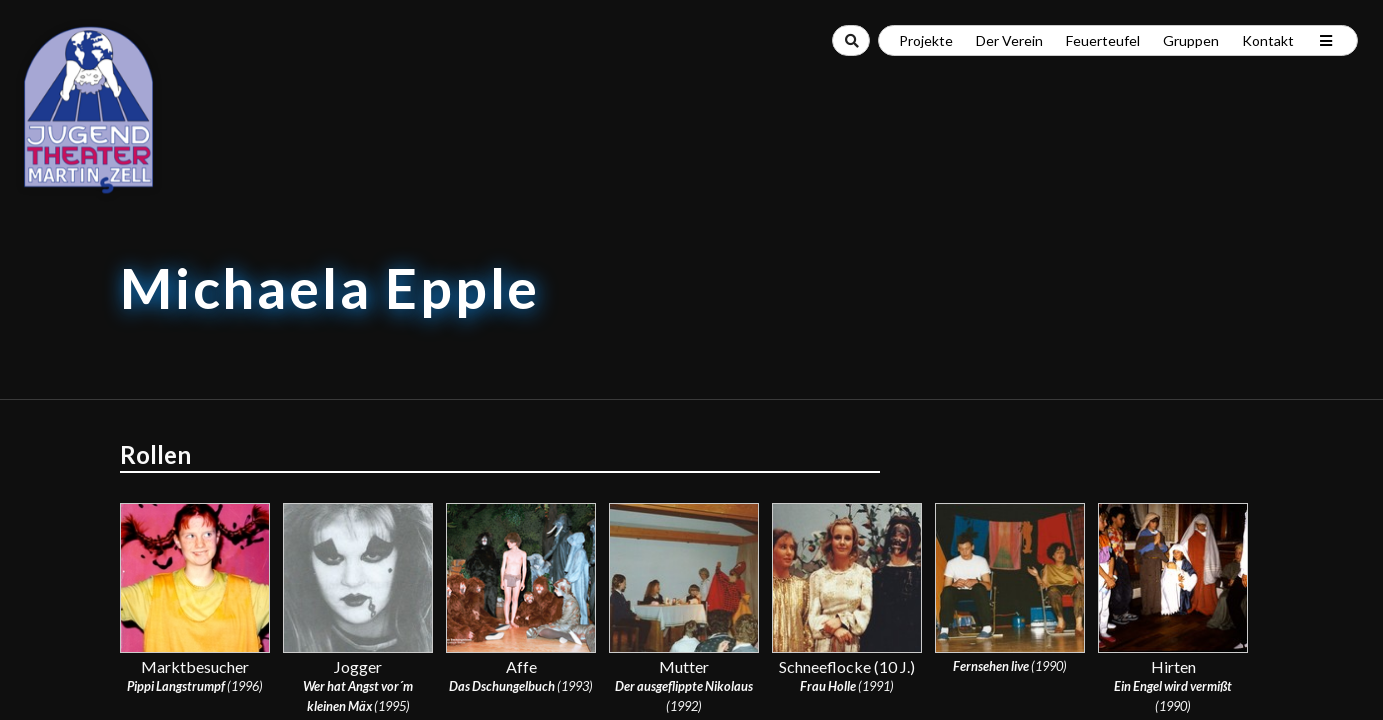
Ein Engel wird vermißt (1173, 686)
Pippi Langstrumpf (176, 686)
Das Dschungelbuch (502, 686)
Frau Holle (828, 686)
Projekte (926, 40)
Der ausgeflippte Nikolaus (684, 686)
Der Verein (1009, 40)
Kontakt (1268, 40)
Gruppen (1191, 40)
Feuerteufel (1103, 40)
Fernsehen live (991, 666)
